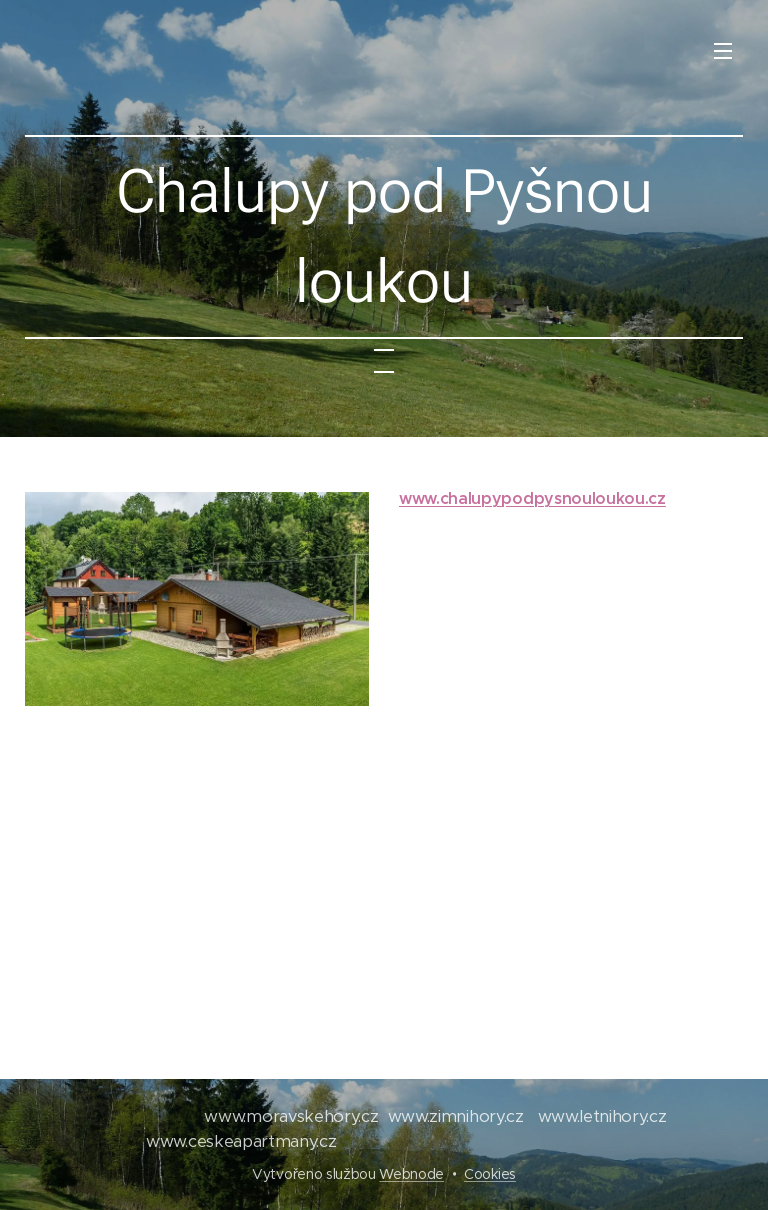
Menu (723, 51)
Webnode (411, 1174)
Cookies (490, 1174)
